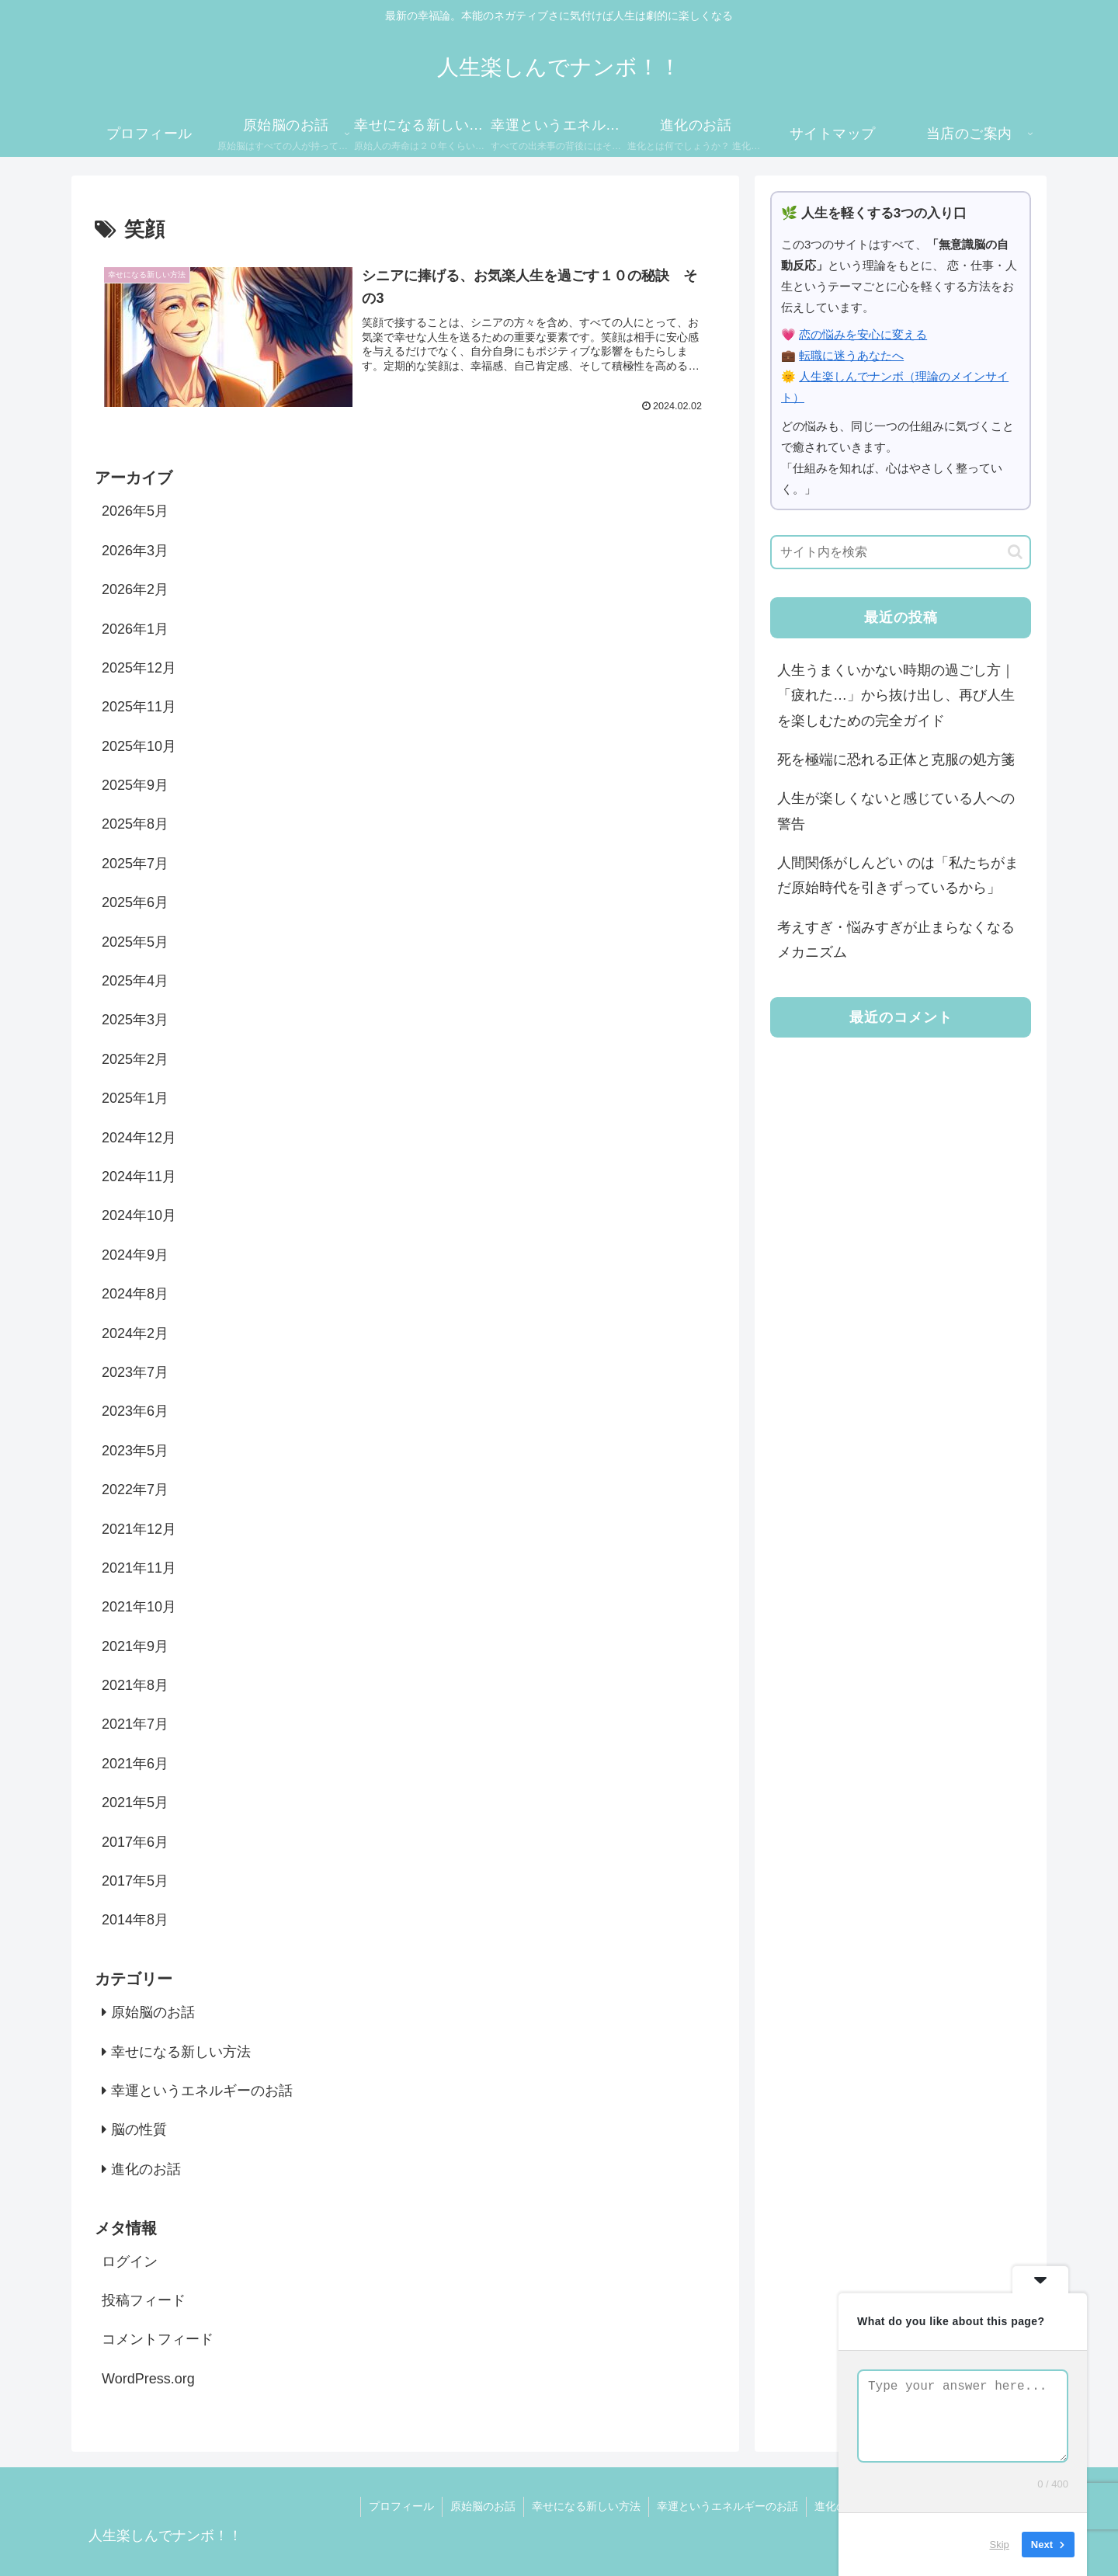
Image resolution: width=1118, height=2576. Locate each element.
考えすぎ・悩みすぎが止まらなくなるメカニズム (896, 940)
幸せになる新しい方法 (586, 2506)
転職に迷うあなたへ (851, 355)
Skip (999, 2544)
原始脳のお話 (483, 2506)
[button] (1015, 552)
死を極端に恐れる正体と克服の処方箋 (896, 759)
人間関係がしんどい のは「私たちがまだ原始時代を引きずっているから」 (898, 875)
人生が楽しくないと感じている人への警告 (896, 811)
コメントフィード (158, 2339)
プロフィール (401, 2506)
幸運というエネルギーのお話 (727, 2506)
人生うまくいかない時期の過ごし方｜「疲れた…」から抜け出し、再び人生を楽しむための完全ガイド (896, 695)
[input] (900, 552)
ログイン (130, 2261)
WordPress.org (148, 2379)
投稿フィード (144, 2300)
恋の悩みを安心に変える (863, 334)
